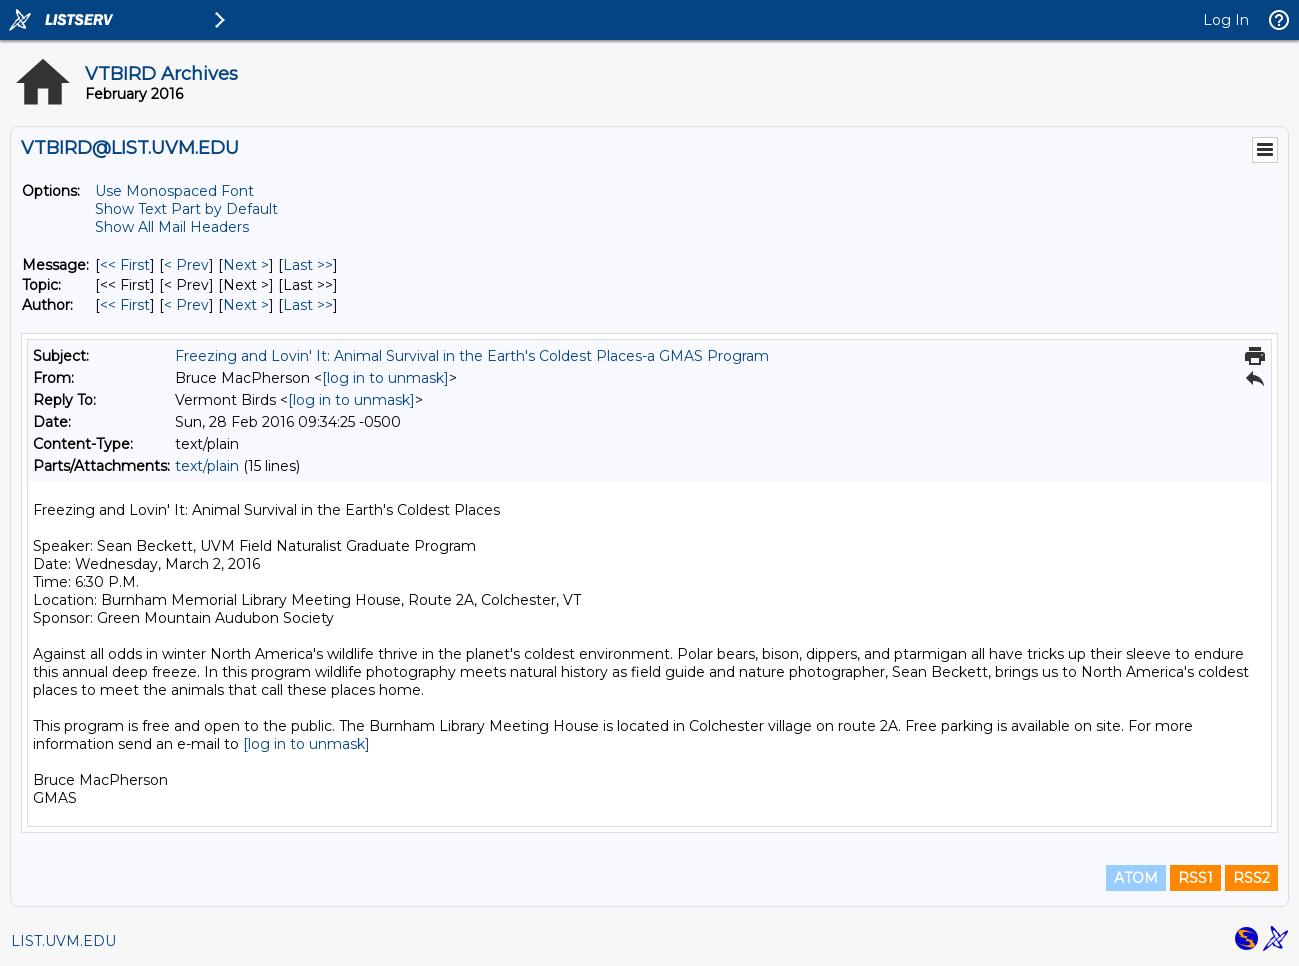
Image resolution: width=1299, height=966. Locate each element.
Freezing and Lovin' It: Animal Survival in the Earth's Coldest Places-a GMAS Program (472, 356)
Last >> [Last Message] (308, 265)
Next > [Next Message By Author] (246, 305)
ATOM (1136, 878)
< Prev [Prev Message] (186, 265)
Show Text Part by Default (186, 209)
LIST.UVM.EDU (63, 941)
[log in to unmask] (385, 378)
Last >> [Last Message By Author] (308, 305)
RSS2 (1251, 878)
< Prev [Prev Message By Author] (186, 305)
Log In (1226, 20)
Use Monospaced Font (174, 191)
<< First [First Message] (125, 265)
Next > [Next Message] (246, 265)
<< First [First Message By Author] (125, 305)
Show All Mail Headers (172, 227)
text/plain (207, 466)
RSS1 (1195, 878)
